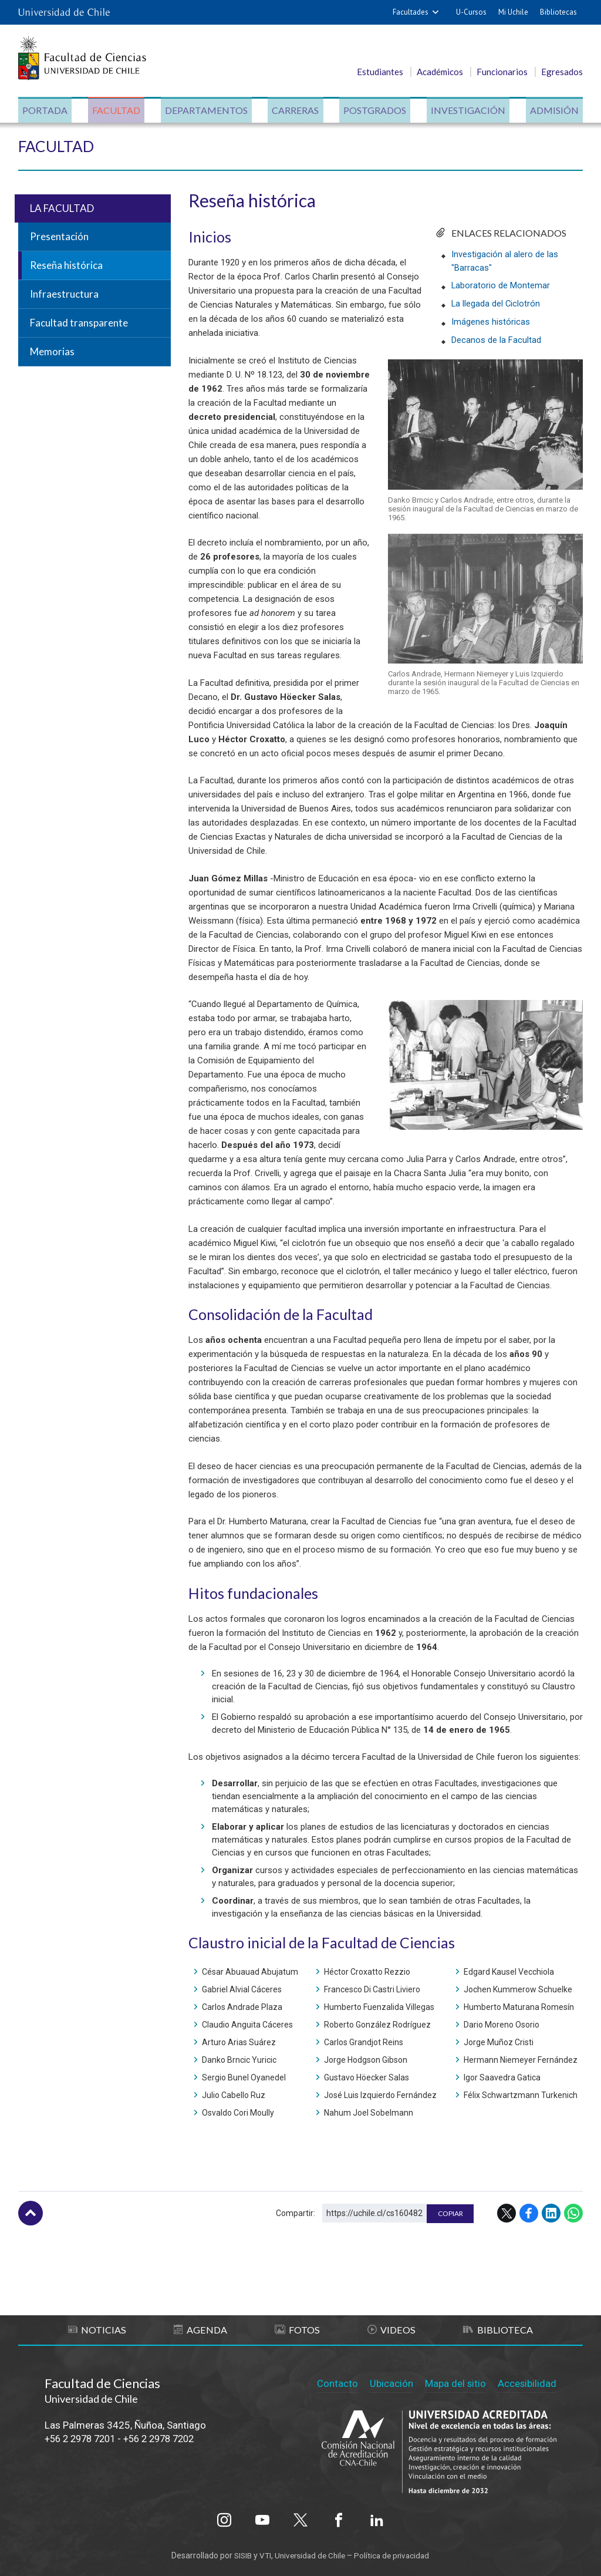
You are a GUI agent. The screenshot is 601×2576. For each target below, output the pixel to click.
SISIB (239, 2553)
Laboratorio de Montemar (501, 285)
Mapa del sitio (454, 2382)
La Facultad (62, 209)
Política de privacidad (395, 2553)
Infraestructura (64, 295)
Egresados (562, 71)
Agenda (201, 2330)
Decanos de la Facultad (496, 338)
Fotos (298, 2330)
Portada (46, 110)
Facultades (410, 12)
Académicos (440, 71)
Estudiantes (380, 71)
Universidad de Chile (309, 2553)
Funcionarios (502, 71)
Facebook (528, 2213)
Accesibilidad (526, 2382)
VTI (262, 2553)
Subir (30, 2213)
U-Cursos (471, 12)
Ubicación (390, 2382)
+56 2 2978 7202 (169, 2439)
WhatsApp (573, 2214)
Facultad (117, 110)
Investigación (467, 110)
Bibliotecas (558, 12)
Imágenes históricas (490, 320)
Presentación (59, 237)
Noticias (97, 2330)
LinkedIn (551, 2213)
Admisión (552, 110)
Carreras (295, 110)
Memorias (52, 352)
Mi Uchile (513, 12)
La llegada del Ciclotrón (496, 303)
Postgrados (374, 110)
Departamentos (207, 110)
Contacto (336, 2382)
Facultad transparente (79, 323)
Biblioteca (498, 2330)
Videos (391, 2330)
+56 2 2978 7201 (83, 2439)
